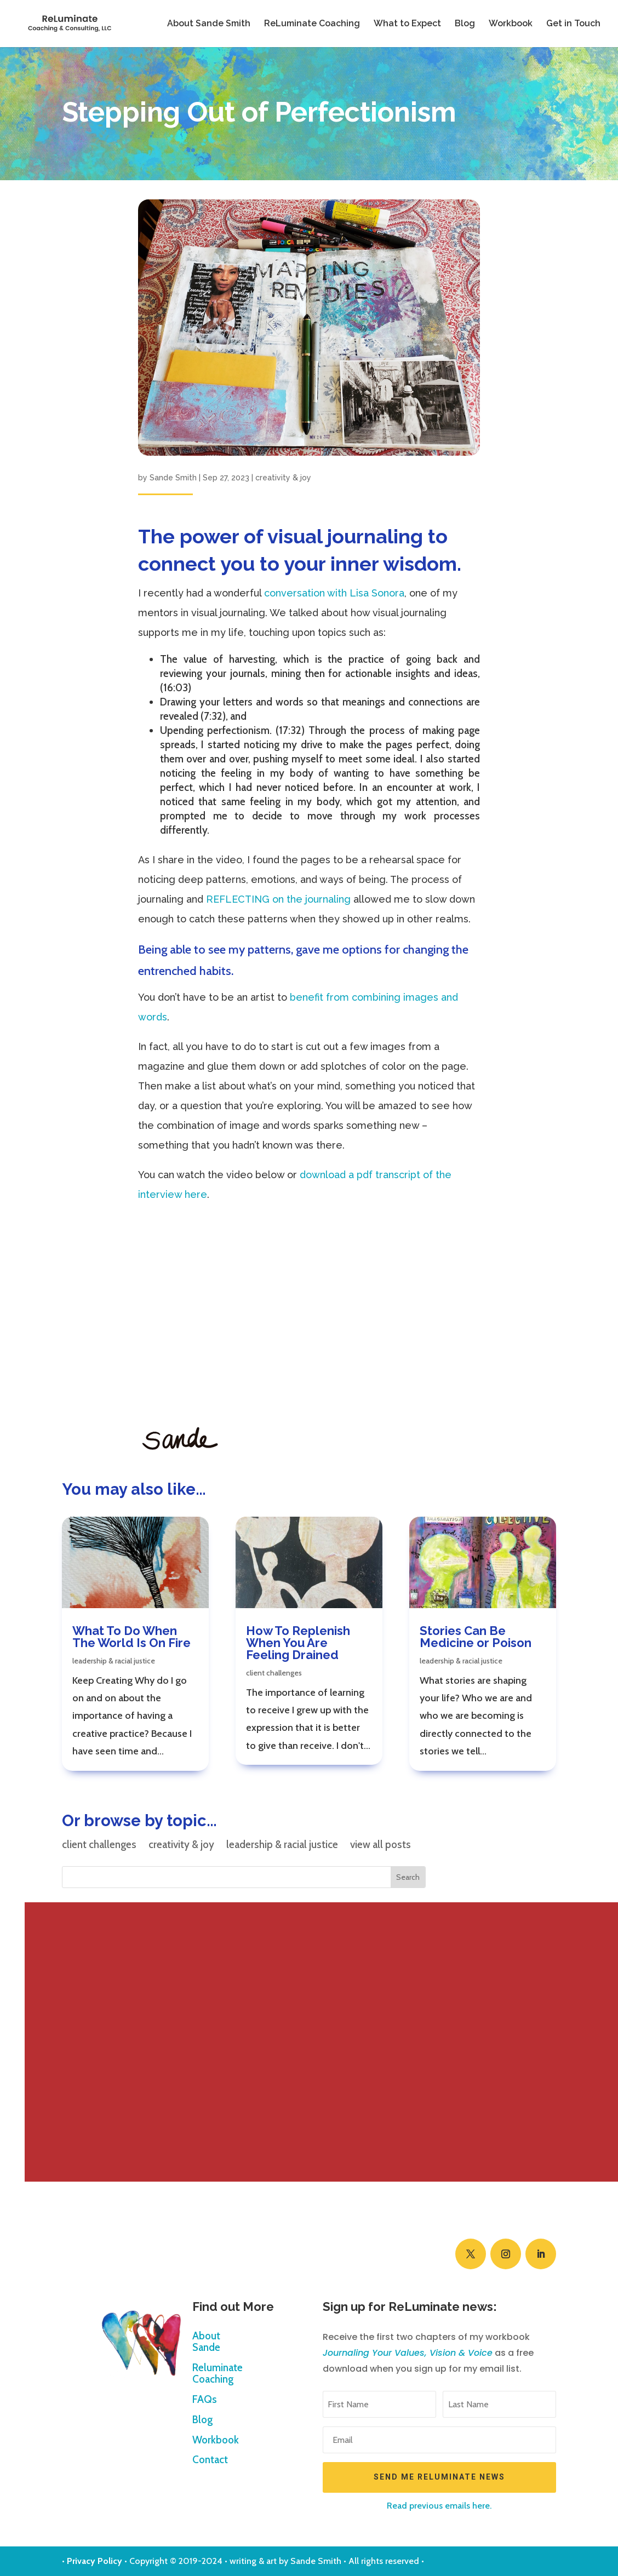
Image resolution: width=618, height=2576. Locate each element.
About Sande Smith (208, 24)
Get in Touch (573, 24)
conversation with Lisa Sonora (334, 593)
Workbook (511, 24)
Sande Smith (173, 477)
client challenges (274, 1673)
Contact (210, 2460)
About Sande (206, 2342)
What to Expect (407, 24)
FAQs (204, 2400)
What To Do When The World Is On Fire (131, 1636)
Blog (465, 24)
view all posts (380, 1846)
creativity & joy (283, 477)
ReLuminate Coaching (312, 24)
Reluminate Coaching (217, 2373)
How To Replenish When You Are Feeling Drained (298, 1642)
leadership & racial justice (113, 1661)
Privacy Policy (94, 2561)
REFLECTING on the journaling (278, 899)
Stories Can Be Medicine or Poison (475, 1636)
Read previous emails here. (439, 2505)
